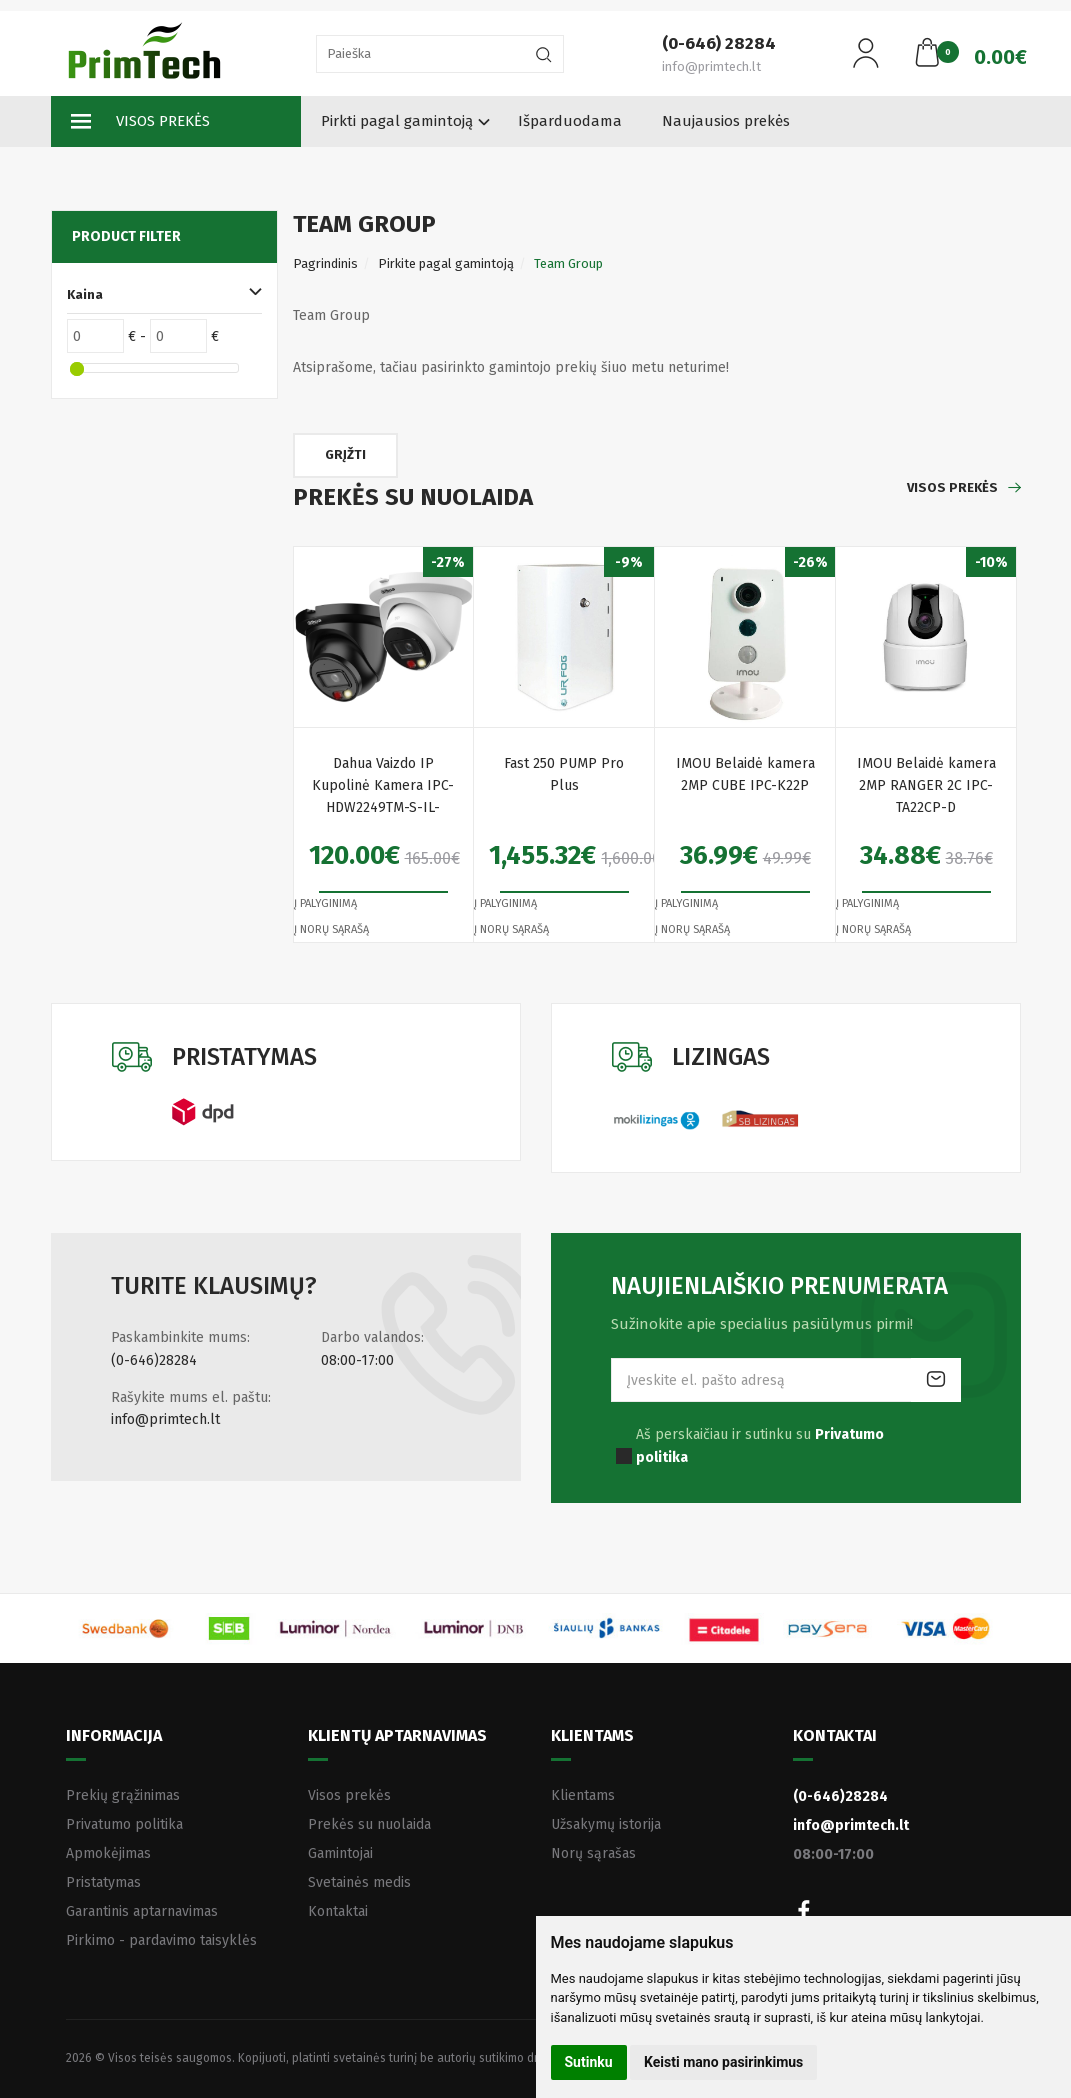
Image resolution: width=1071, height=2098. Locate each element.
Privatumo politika (124, 1824)
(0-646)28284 (154, 1360)
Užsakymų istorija (606, 1824)
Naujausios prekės (726, 121)
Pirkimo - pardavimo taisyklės (161, 1940)
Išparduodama (570, 121)
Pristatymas (103, 1882)
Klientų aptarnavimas (397, 1735)
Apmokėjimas (108, 1853)
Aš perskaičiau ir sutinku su (760, 1445)
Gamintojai (340, 1853)
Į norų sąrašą (331, 929)
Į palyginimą (325, 903)
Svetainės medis (359, 1882)
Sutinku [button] (589, 2062)
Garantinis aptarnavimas (142, 1911)
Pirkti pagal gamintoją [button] (397, 121)
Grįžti (345, 454)
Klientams (592, 1735)
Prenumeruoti (936, 1380)
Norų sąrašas (593, 1853)
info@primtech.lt (165, 1419)
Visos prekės (140, 122)
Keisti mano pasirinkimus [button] (723, 2062)
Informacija (114, 1735)
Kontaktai (338, 1911)
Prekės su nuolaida (369, 1824)
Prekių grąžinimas (123, 1795)
